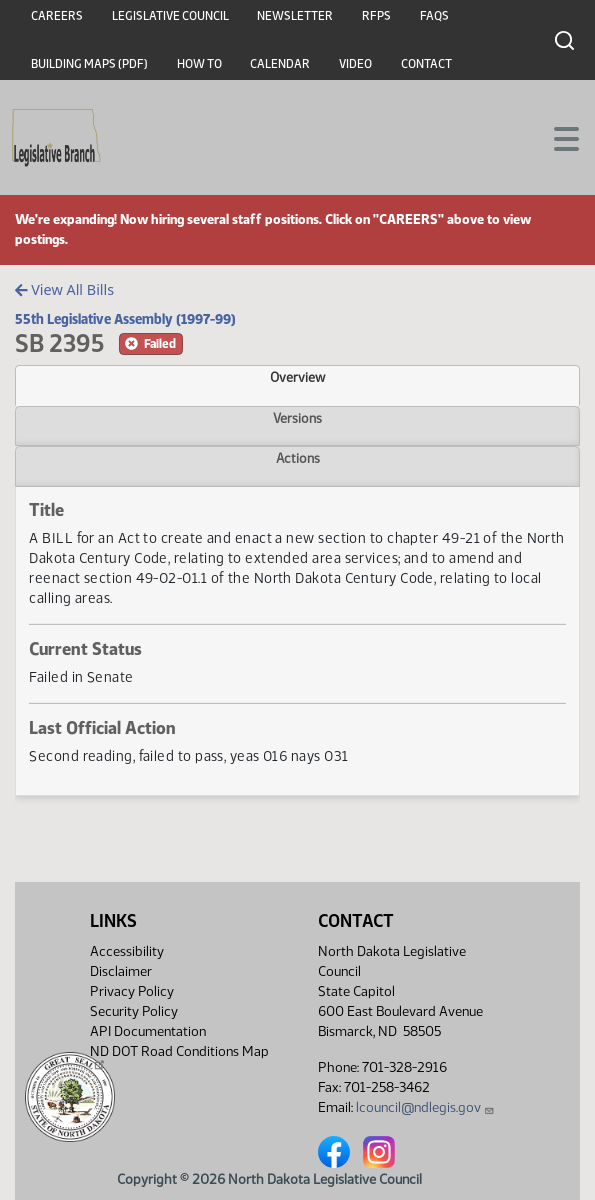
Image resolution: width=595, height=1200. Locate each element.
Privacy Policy (132, 991)
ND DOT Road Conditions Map (179, 1057)
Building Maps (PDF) (89, 64)
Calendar (280, 64)
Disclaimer (121, 971)
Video (355, 64)
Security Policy (134, 1011)
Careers (57, 16)
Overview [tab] (297, 377)
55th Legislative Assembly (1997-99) (125, 319)
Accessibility (127, 951)
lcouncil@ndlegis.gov (425, 1107)
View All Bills (64, 289)
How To (199, 64)
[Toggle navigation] (556, 137)
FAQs (434, 16)
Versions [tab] (297, 418)
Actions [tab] (298, 458)
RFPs (376, 16)
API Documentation (148, 1031)
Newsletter (295, 16)
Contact (426, 64)
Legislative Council (170, 16)
